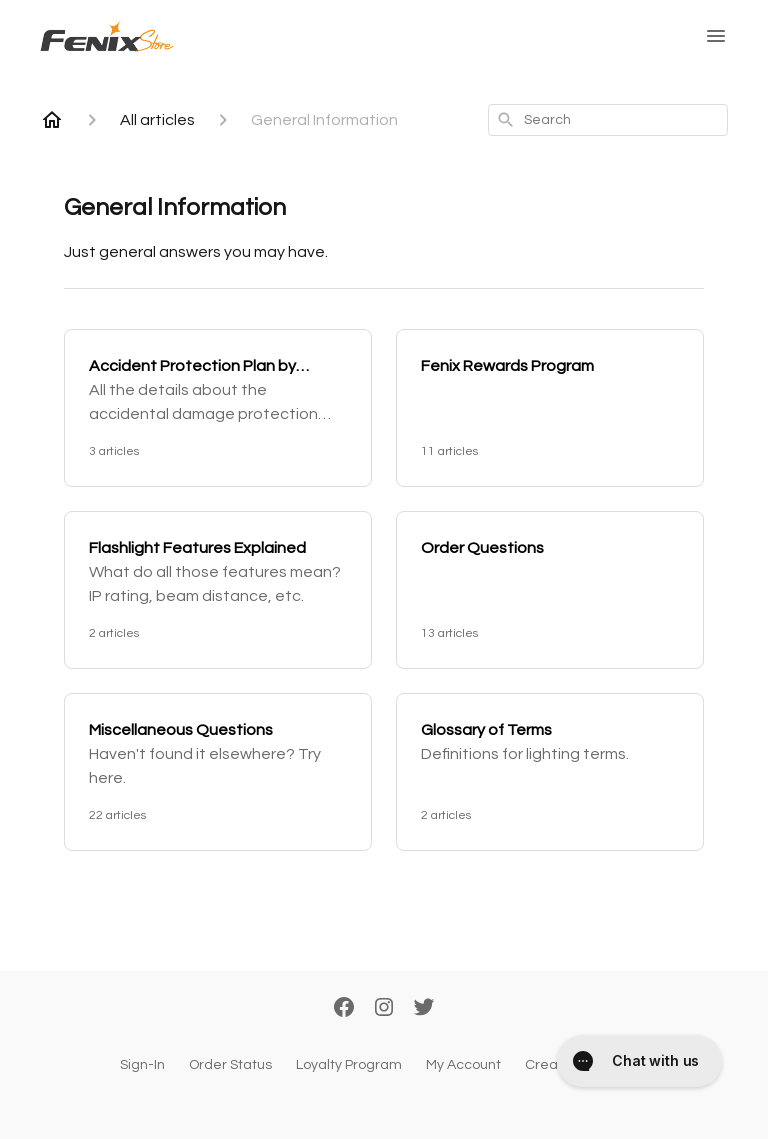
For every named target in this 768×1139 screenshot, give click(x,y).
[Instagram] (384, 1009)
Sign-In (142, 1065)
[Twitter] (424, 1009)
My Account (463, 1065)
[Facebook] (344, 1009)
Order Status (230, 1065)
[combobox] (608, 120)
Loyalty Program (349, 1065)
